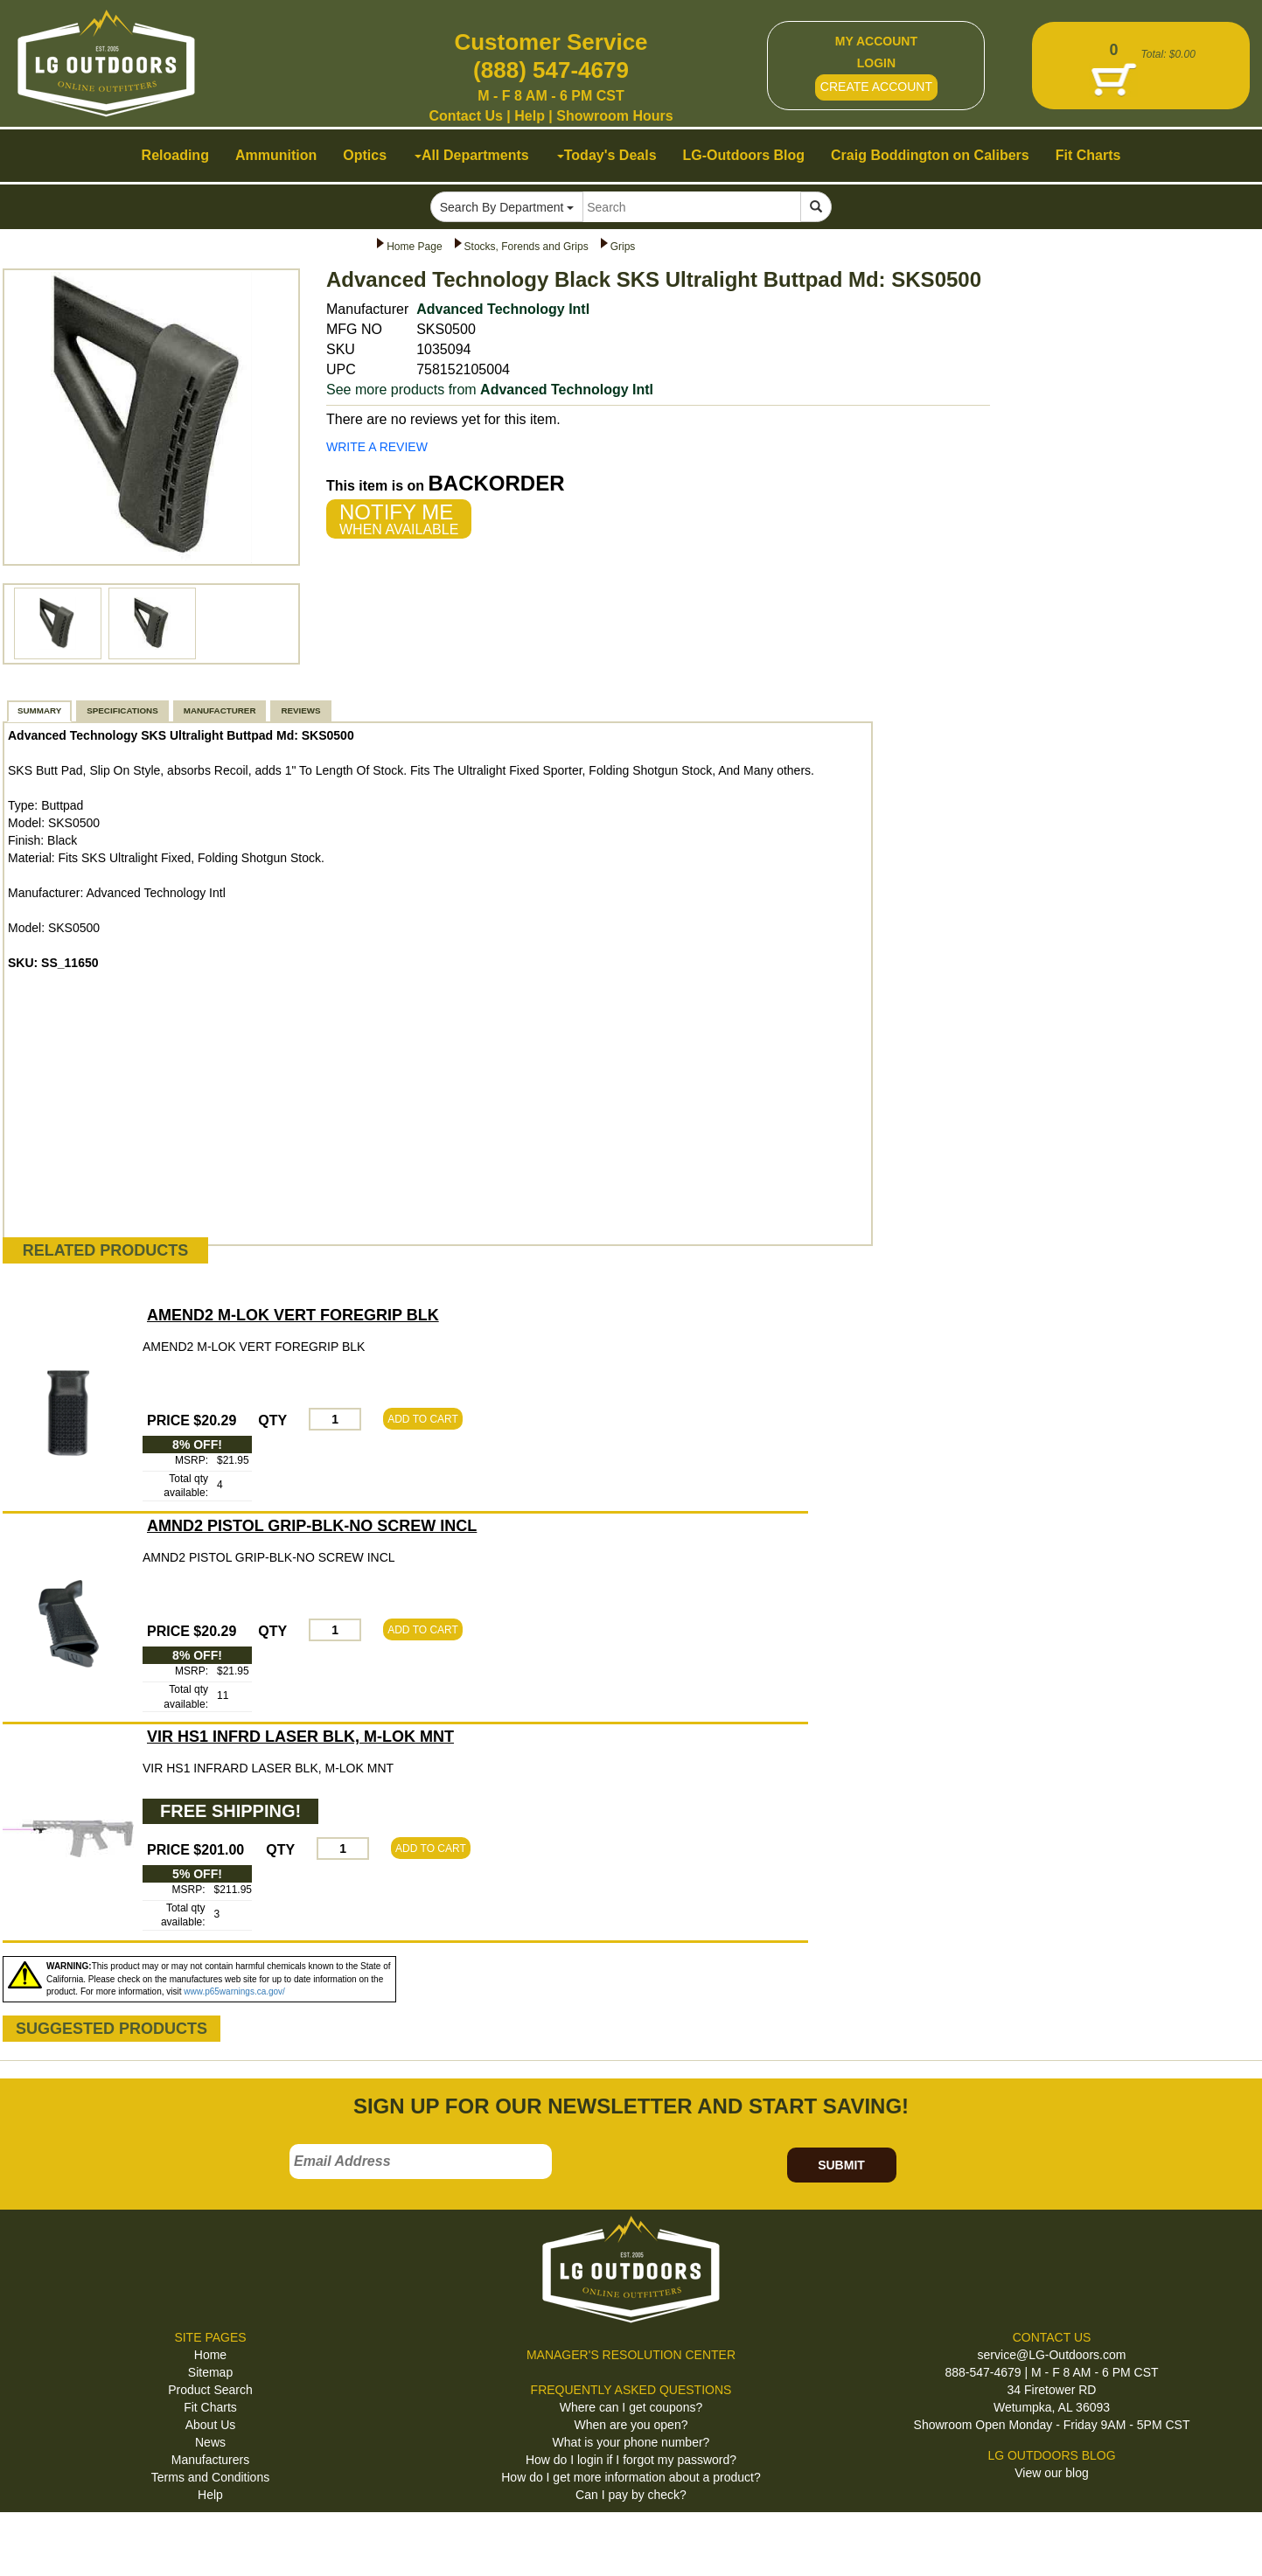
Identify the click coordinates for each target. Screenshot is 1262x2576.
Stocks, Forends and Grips (526, 246)
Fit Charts (210, 2407)
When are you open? (631, 2425)
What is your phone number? (631, 2442)
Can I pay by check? (631, 2495)
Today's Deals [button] (607, 155)
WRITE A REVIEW (377, 447)
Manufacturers (210, 2460)
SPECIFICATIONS (122, 710)
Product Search (210, 2390)
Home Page (414, 246)
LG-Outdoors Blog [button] (744, 155)
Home (210, 2355)
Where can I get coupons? (631, 2407)
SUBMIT (841, 2165)
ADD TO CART (422, 1419)
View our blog (1051, 2473)
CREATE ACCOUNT (876, 87)
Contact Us (465, 115)
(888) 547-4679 (551, 70)
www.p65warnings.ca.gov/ (234, 1991)
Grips (623, 246)
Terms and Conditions (210, 2477)
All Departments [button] (472, 155)
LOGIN (876, 63)
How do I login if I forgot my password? (631, 2460)
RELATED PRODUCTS (106, 1250)
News (210, 2442)
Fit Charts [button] (1088, 155)
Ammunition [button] (276, 155)
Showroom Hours (614, 115)
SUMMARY (39, 710)
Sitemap (210, 2372)
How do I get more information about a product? (631, 2477)
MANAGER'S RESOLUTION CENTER (631, 2355)
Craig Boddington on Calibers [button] (930, 155)
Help (529, 115)
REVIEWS (300, 710)
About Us (210, 2425)
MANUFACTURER (220, 710)
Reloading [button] (175, 155)
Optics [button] (365, 155)
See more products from (489, 389)
